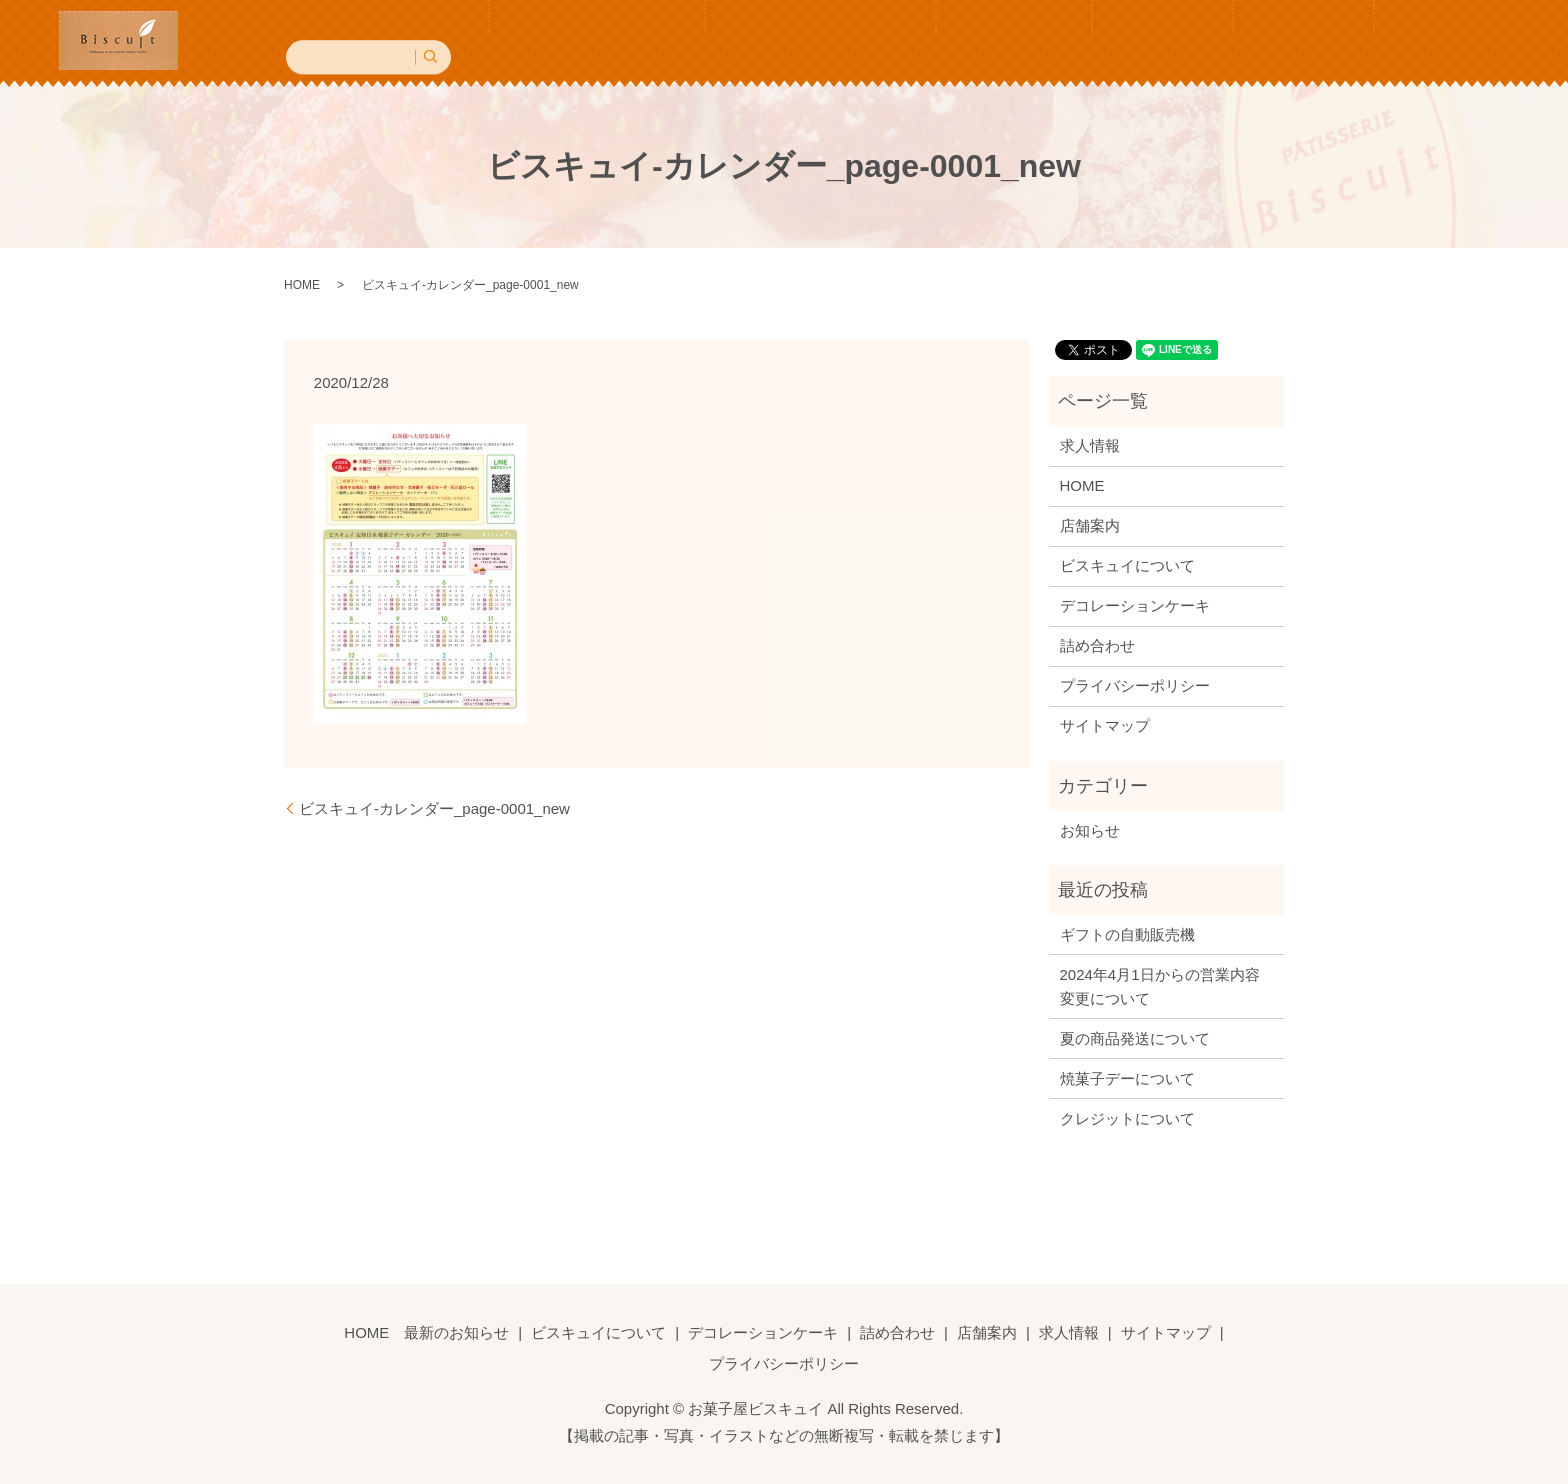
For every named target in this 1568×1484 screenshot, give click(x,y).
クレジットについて (1127, 1115)
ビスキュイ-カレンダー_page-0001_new (434, 805)
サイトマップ (1105, 723)
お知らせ (1090, 827)
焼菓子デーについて (1127, 1075)
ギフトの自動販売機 (1127, 931)
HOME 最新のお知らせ (487, 39)
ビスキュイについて (682, 39)
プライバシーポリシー (1135, 683)
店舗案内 (1158, 39)
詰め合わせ (1039, 39)
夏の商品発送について (1135, 1035)
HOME (302, 283)
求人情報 (1269, 39)
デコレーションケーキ (876, 39)
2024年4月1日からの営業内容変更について (1160, 983)
